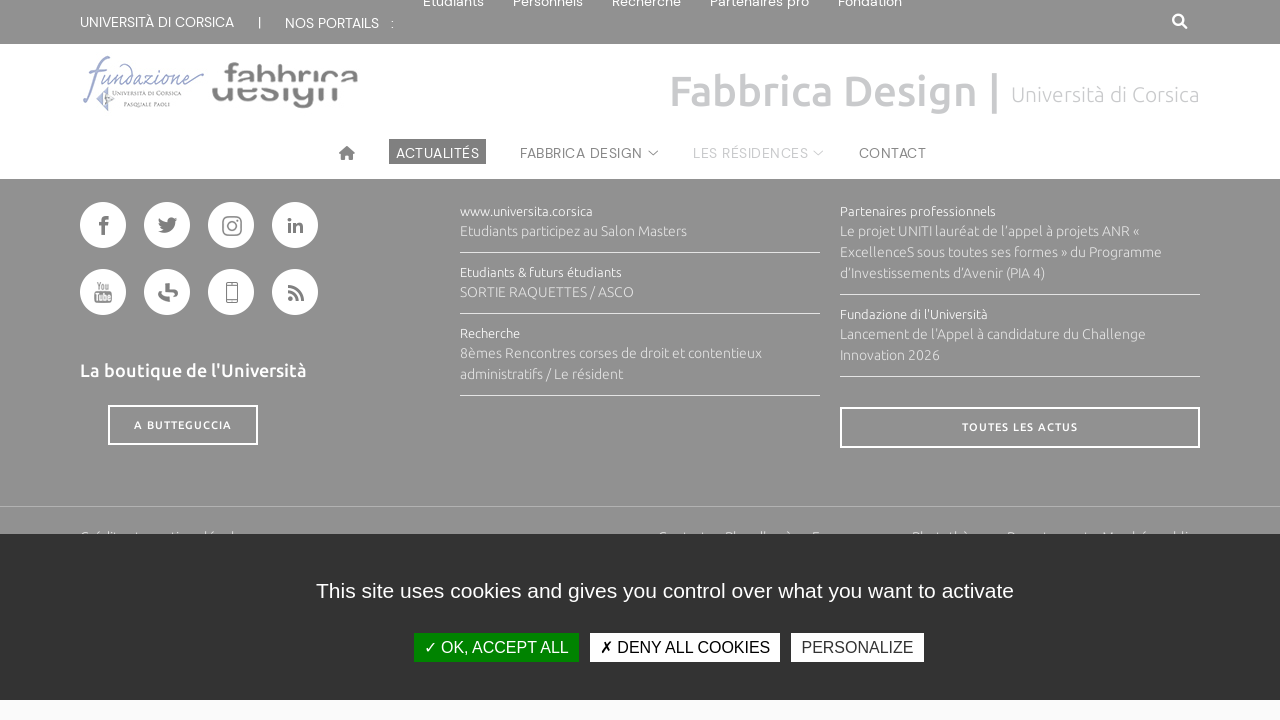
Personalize (857, 647)
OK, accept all (496, 647)
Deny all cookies (685, 647)
